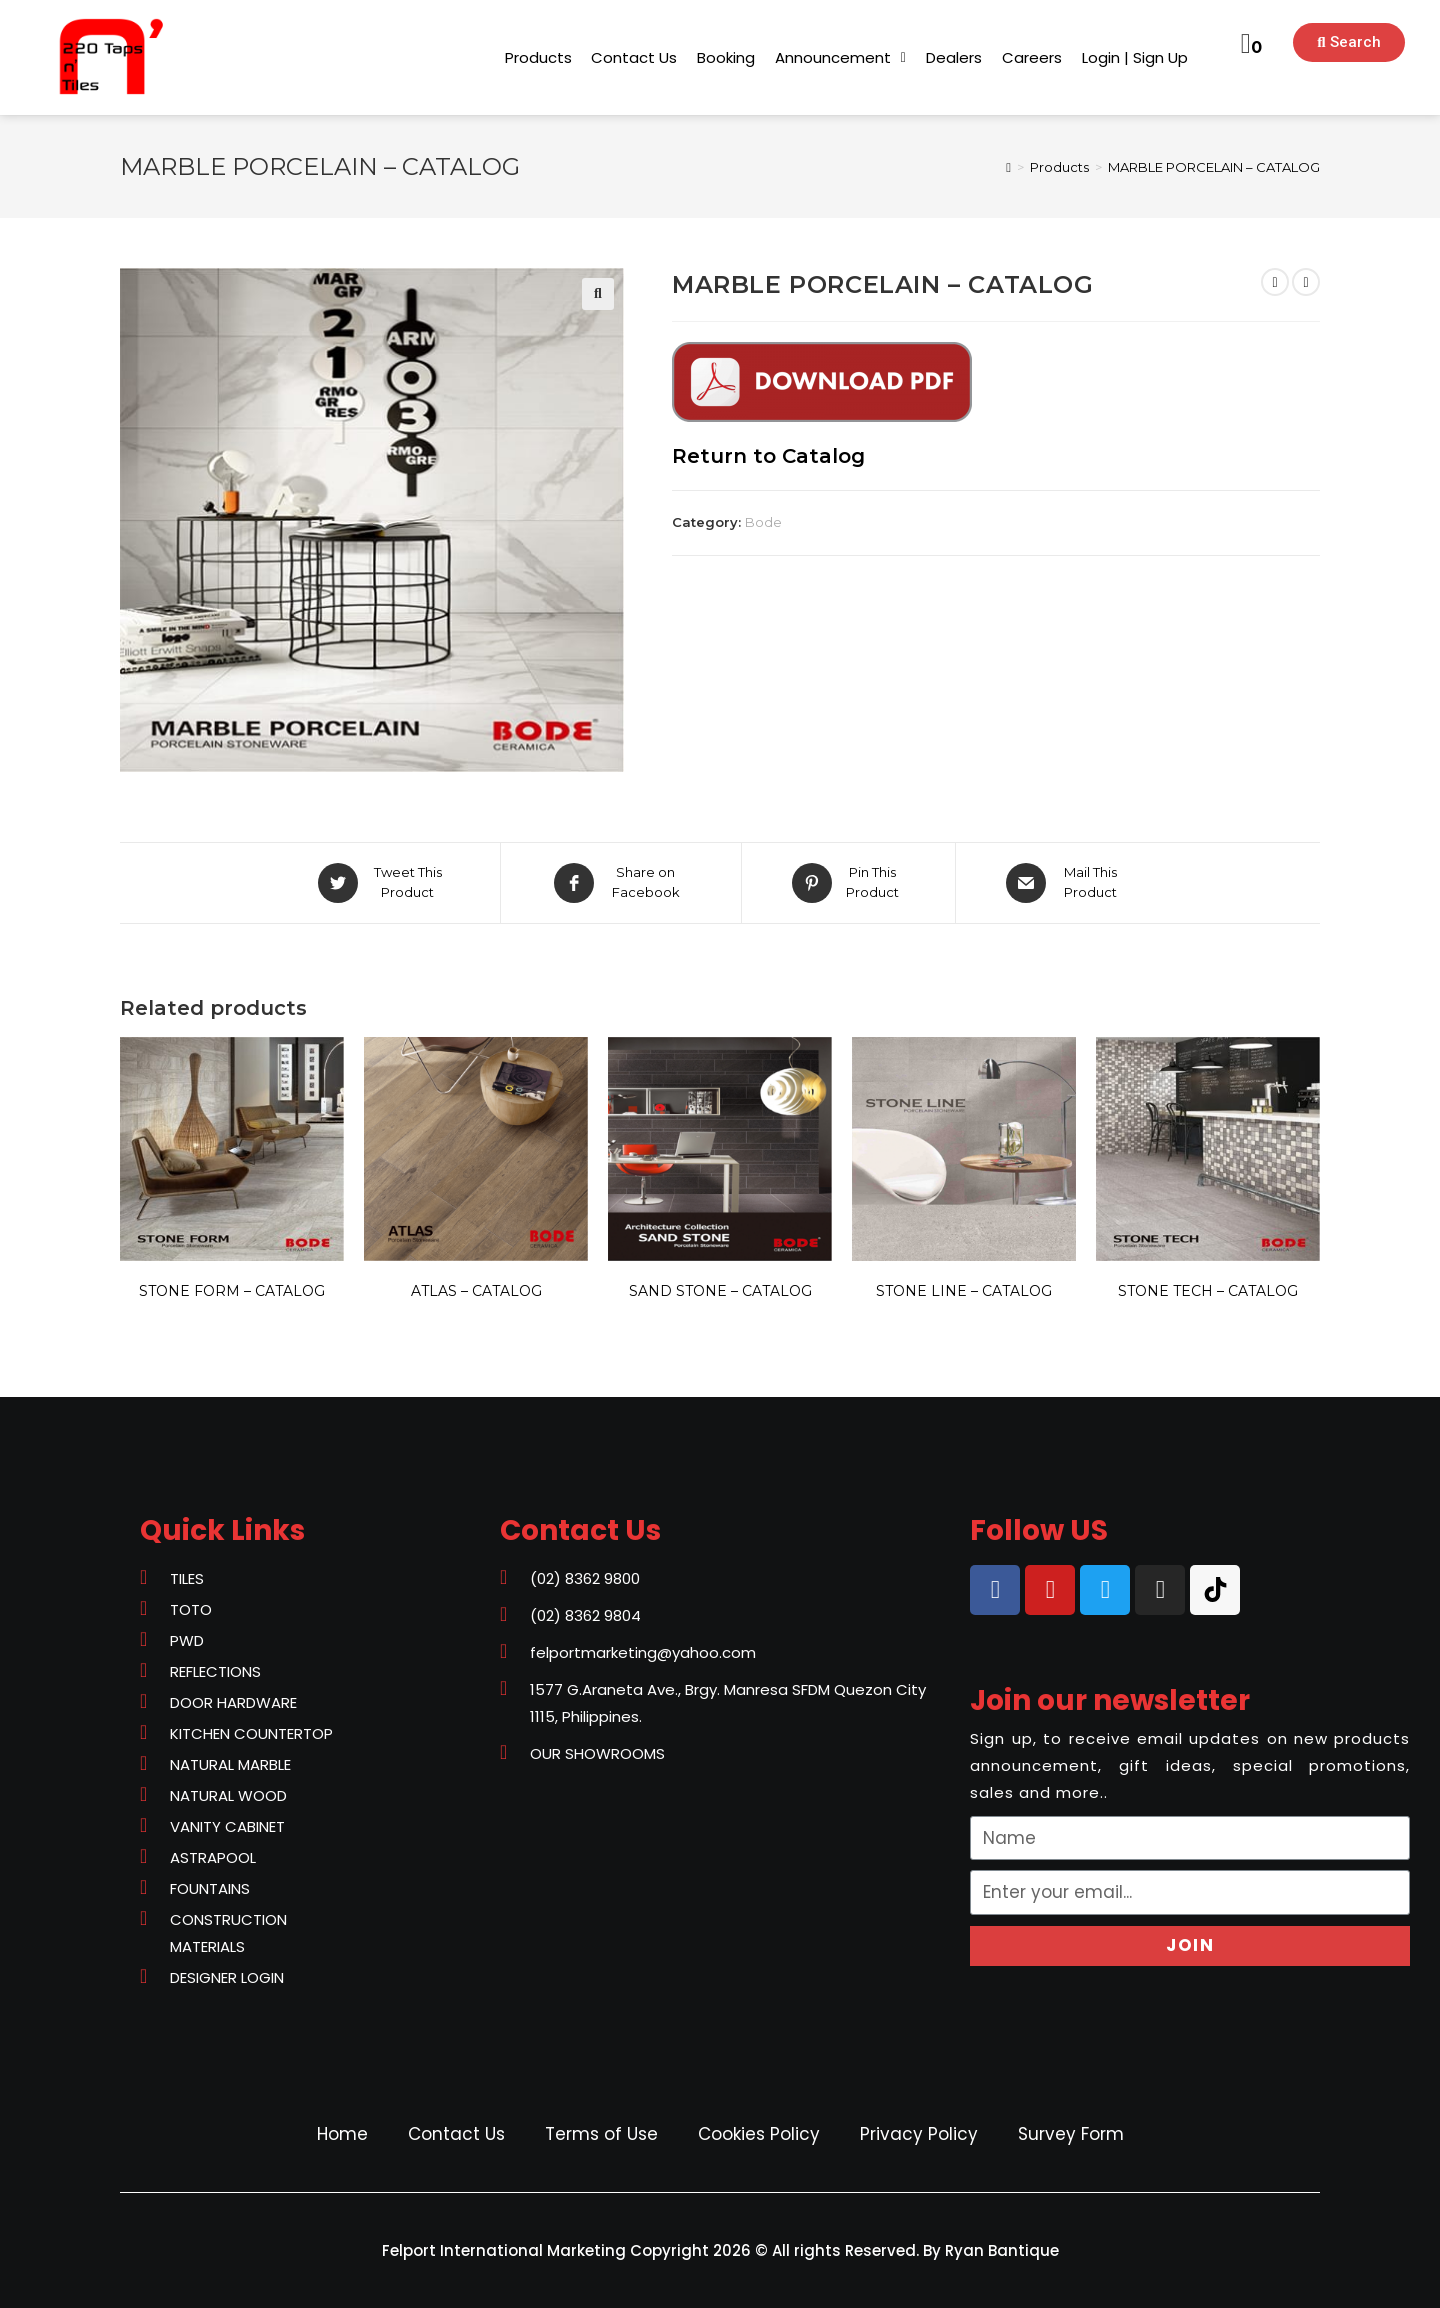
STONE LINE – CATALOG (964, 1291)
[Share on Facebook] (621, 883)
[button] (538, 57)
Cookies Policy (759, 2134)
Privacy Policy (919, 2134)
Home (342, 2134)
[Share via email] (1065, 883)
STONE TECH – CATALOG (1208, 1291)
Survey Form (1071, 2134)
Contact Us (456, 2134)
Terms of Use (601, 2134)
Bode (763, 522)
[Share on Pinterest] (848, 883)
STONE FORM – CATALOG (232, 1291)
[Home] (1008, 167)
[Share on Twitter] (383, 883)
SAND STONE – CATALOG (720, 1291)
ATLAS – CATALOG (476, 1291)
